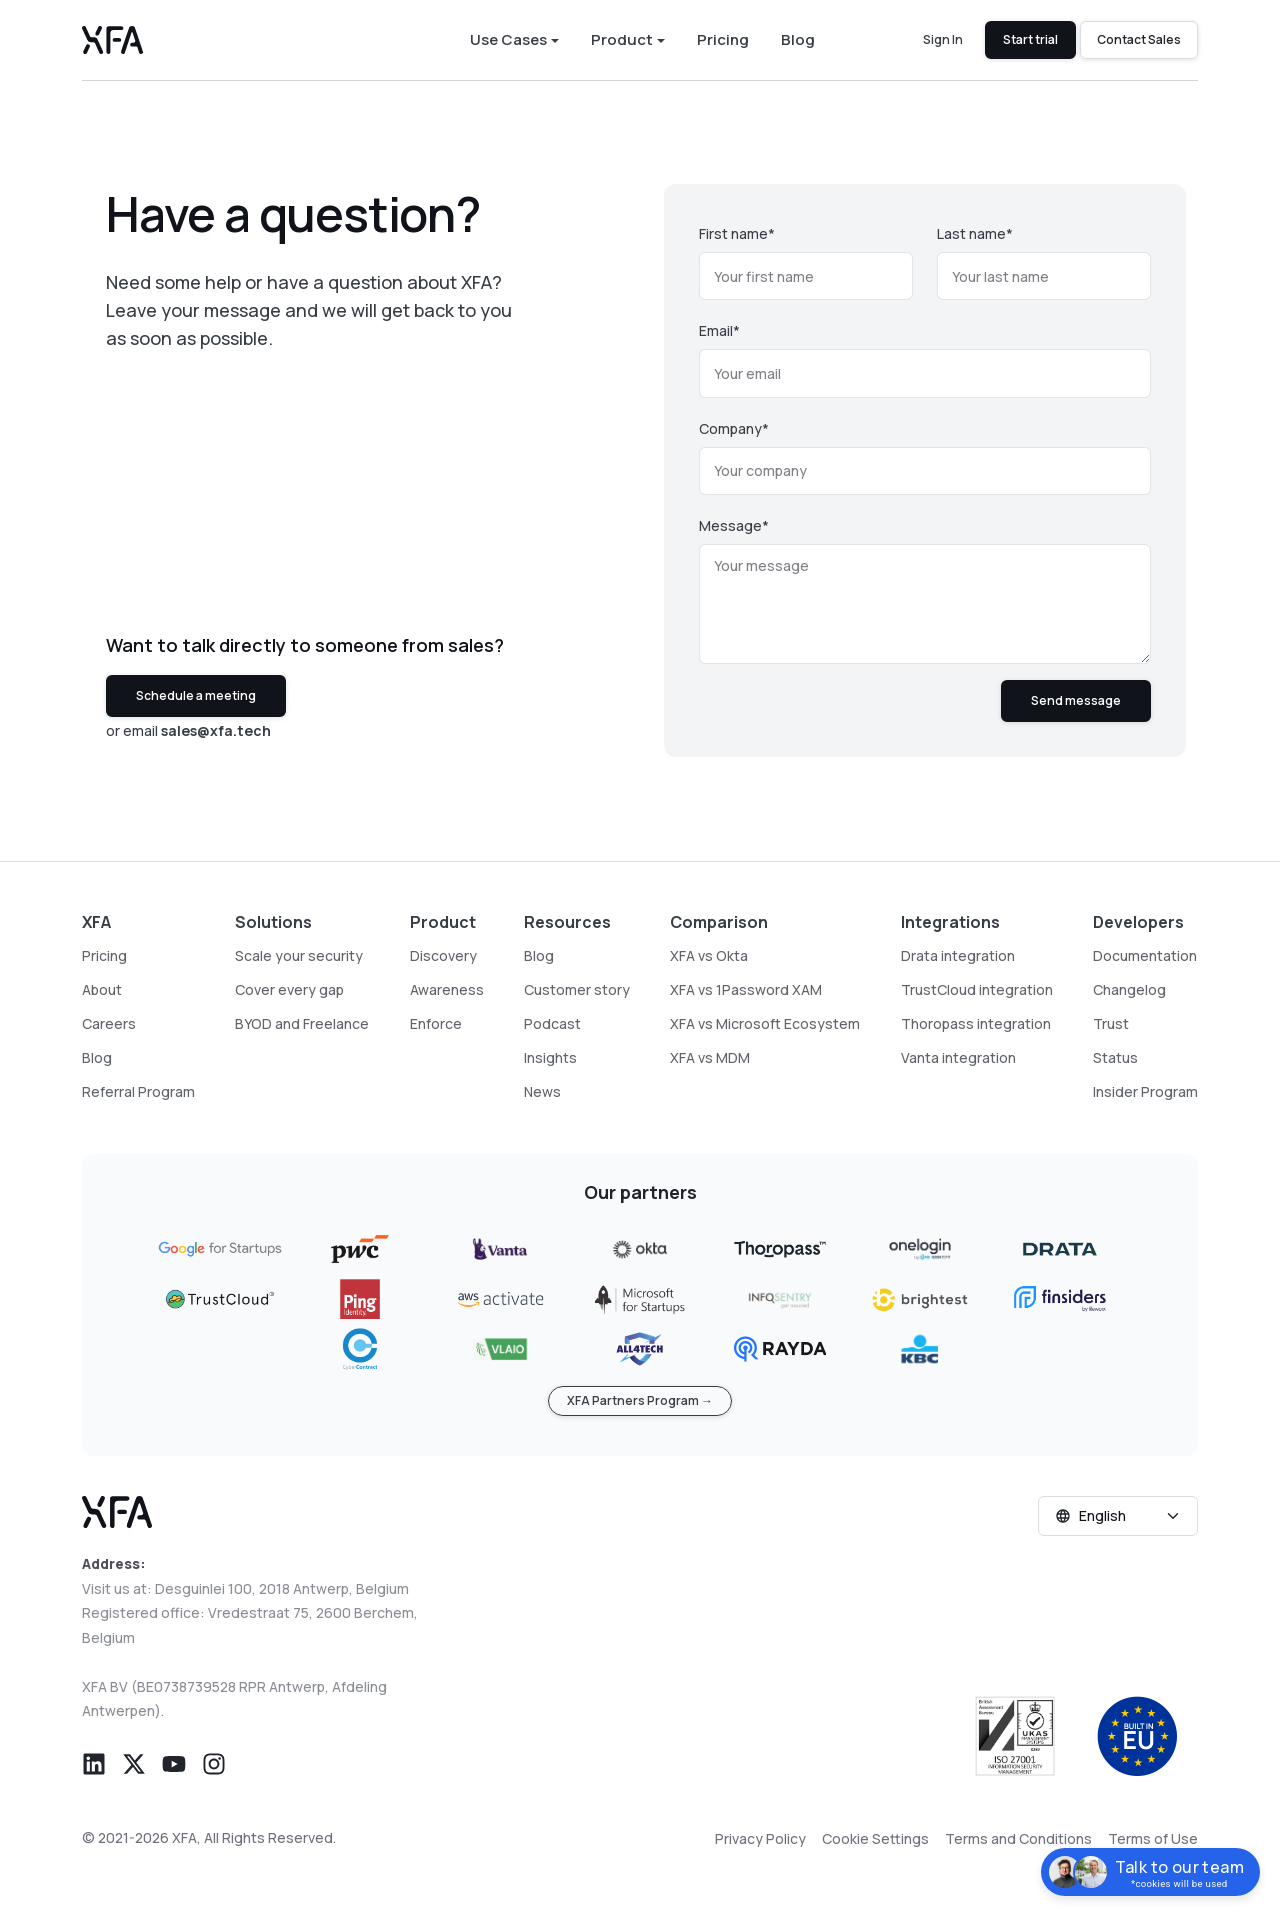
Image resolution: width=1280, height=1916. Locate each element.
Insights (550, 1057)
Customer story (577, 989)
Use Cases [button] (508, 40)
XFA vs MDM (710, 1057)
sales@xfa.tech (216, 730)
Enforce (436, 1023)
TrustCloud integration (977, 989)
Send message (1076, 700)
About (102, 989)
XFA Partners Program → (640, 1400)
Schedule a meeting (196, 695)
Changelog (1129, 989)
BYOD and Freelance (302, 1023)
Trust (1111, 1023)
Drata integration (958, 955)
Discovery (443, 955)
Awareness (447, 989)
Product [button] (622, 40)
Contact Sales (1139, 39)
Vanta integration (958, 1057)
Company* (734, 428)
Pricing (723, 40)
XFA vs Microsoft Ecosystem (765, 1023)
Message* (734, 525)
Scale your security (299, 955)
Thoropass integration (976, 1023)
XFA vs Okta (709, 955)
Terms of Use (1153, 1838)
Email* (719, 330)
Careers (109, 1023)
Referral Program (138, 1091)
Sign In (943, 39)
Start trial (1030, 39)
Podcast (552, 1023)
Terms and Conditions (1018, 1838)
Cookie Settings (875, 1838)
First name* (737, 233)
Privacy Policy (760, 1838)
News (542, 1091)
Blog (798, 40)
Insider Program (1145, 1091)
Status (1115, 1057)
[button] (94, 1762)
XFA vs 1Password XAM (746, 989)
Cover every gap (289, 989)
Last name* (975, 233)
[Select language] (1118, 1516)
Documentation (1145, 955)
